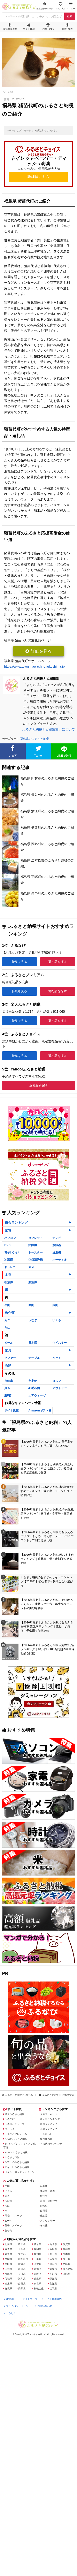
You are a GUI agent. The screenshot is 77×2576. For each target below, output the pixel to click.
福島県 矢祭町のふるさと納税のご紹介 (47, 896)
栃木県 (8, 2283)
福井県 (21, 2279)
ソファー (10, 1357)
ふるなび (10, 2119)
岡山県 (53, 2254)
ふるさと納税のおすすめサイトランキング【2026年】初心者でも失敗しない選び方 (47, 1581)
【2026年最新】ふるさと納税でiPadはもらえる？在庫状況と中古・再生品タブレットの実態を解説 (47, 1604)
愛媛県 (53, 2279)
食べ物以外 (46, 2139)
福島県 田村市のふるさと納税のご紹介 (47, 781)
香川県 (53, 2274)
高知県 (53, 2283)
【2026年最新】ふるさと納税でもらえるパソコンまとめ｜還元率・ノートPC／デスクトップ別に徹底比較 (47, 1536)
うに (7, 1327)
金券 (8, 1274)
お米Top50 (48, 26)
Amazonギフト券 (39, 1410)
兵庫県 (37, 2279)
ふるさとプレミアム (16, 2134)
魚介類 (10, 1312)
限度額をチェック (45, 6)
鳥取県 (53, 2244)
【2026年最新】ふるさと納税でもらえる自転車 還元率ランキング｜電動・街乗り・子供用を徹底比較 (47, 1626)
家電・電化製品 (48, 2201)
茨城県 (8, 2279)
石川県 (21, 2274)
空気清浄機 (35, 1259)
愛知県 (37, 2254)
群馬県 (8, 2288)
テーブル (34, 1357)
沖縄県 (66, 2274)
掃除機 (32, 1245)
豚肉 (31, 1305)
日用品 (43, 2211)
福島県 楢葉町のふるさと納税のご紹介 (47, 830)
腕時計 (8, 1395)
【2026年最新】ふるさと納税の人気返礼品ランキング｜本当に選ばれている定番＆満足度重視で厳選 (47, 1468)
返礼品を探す (57, 961)
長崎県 (66, 2249)
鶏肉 (55, 1305)
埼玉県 (21, 2244)
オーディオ (59, 1259)
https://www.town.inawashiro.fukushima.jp (34, 666)
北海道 (8, 2244)
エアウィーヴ (37, 1395)
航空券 (32, 1282)
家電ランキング (48, 2124)
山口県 (53, 2264)
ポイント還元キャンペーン (19, 2172)
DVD (7, 1245)
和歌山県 (39, 2288)
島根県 (53, 2249)
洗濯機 (56, 1252)
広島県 (53, 2259)
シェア (13, 751)
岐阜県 (37, 2244)
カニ (7, 1320)
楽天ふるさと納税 (14, 2114)
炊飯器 (56, 1245)
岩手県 (8, 2254)
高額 (8, 1365)
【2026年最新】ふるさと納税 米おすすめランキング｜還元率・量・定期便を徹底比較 (47, 1558)
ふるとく (10, 2313)
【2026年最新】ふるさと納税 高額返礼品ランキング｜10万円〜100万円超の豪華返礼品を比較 (48, 1649)
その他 (10, 1373)
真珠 (7, 1388)
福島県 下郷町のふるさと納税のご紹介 (47, 879)
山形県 (8, 2269)
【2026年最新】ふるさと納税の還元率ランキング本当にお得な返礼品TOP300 (47, 1443)
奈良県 (37, 2283)
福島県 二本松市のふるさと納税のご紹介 (47, 863)
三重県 (37, 2259)
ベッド (56, 1357)
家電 (8, 1230)
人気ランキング (48, 2114)
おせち (8, 2230)
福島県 (8, 2274)
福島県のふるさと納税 (34, 738)
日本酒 (32, 1342)
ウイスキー (59, 1342)
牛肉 (7, 1305)
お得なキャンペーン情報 (23, 1403)
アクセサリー (47, 2220)
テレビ (56, 1238)
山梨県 (21, 2283)
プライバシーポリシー (17, 2306)
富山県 (21, 2269)
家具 (8, 1350)
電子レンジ (11, 1252)
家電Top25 (67, 26)
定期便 (32, 1380)
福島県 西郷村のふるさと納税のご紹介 (47, 846)
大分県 (66, 2259)
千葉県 (21, 2249)
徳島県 (53, 2269)
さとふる (10, 2129)
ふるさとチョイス (14, 2124)
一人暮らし (46, 2134)
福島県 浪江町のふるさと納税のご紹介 (47, 813)
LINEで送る (64, 751)
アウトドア (59, 1388)
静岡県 (37, 2249)
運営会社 (10, 2299)
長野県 (21, 2288)
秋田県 (8, 2264)
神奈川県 (23, 2259)
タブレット (35, 1238)
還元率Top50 (9, 26)
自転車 (8, 1380)
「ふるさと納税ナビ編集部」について (47, 729)
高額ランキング (48, 2129)
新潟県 (21, 2264)
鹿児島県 (68, 2269)
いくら (56, 1320)
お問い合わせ (44, 2306)
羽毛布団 (34, 1388)
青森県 (8, 2249)
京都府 (37, 2269)
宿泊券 (8, 1282)
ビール (8, 1342)
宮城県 (8, 2259)
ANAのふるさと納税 (16, 2139)
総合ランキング (16, 1222)
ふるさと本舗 (12, 2157)
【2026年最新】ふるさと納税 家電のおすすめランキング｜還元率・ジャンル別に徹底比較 (47, 1491)
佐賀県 (66, 2244)
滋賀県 (37, 2264)
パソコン (10, 1238)
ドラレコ (10, 1267)
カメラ (32, 1267)
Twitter (38, 751)
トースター (35, 1252)
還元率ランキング (50, 2119)
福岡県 (53, 2288)
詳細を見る (41, 651)
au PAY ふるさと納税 (16, 2152)
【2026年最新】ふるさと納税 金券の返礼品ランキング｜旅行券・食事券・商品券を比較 (47, 1513)
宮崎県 (66, 2264)
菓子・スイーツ (13, 2225)
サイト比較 (29, 26)
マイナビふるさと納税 (17, 2167)
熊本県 (66, 2254)
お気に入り (60, 6)
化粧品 (43, 2215)
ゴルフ (56, 1380)
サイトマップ (29, 2299)
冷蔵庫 (8, 1259)
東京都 (21, 2254)
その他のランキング (51, 2144)
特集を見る (19, 961)
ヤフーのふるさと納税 (17, 2162)
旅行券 (43, 2196)
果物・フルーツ (13, 2215)
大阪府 (37, 2274)
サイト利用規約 (52, 2299)
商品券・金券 (47, 2191)
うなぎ (32, 1320)
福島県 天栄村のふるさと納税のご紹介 (47, 797)
